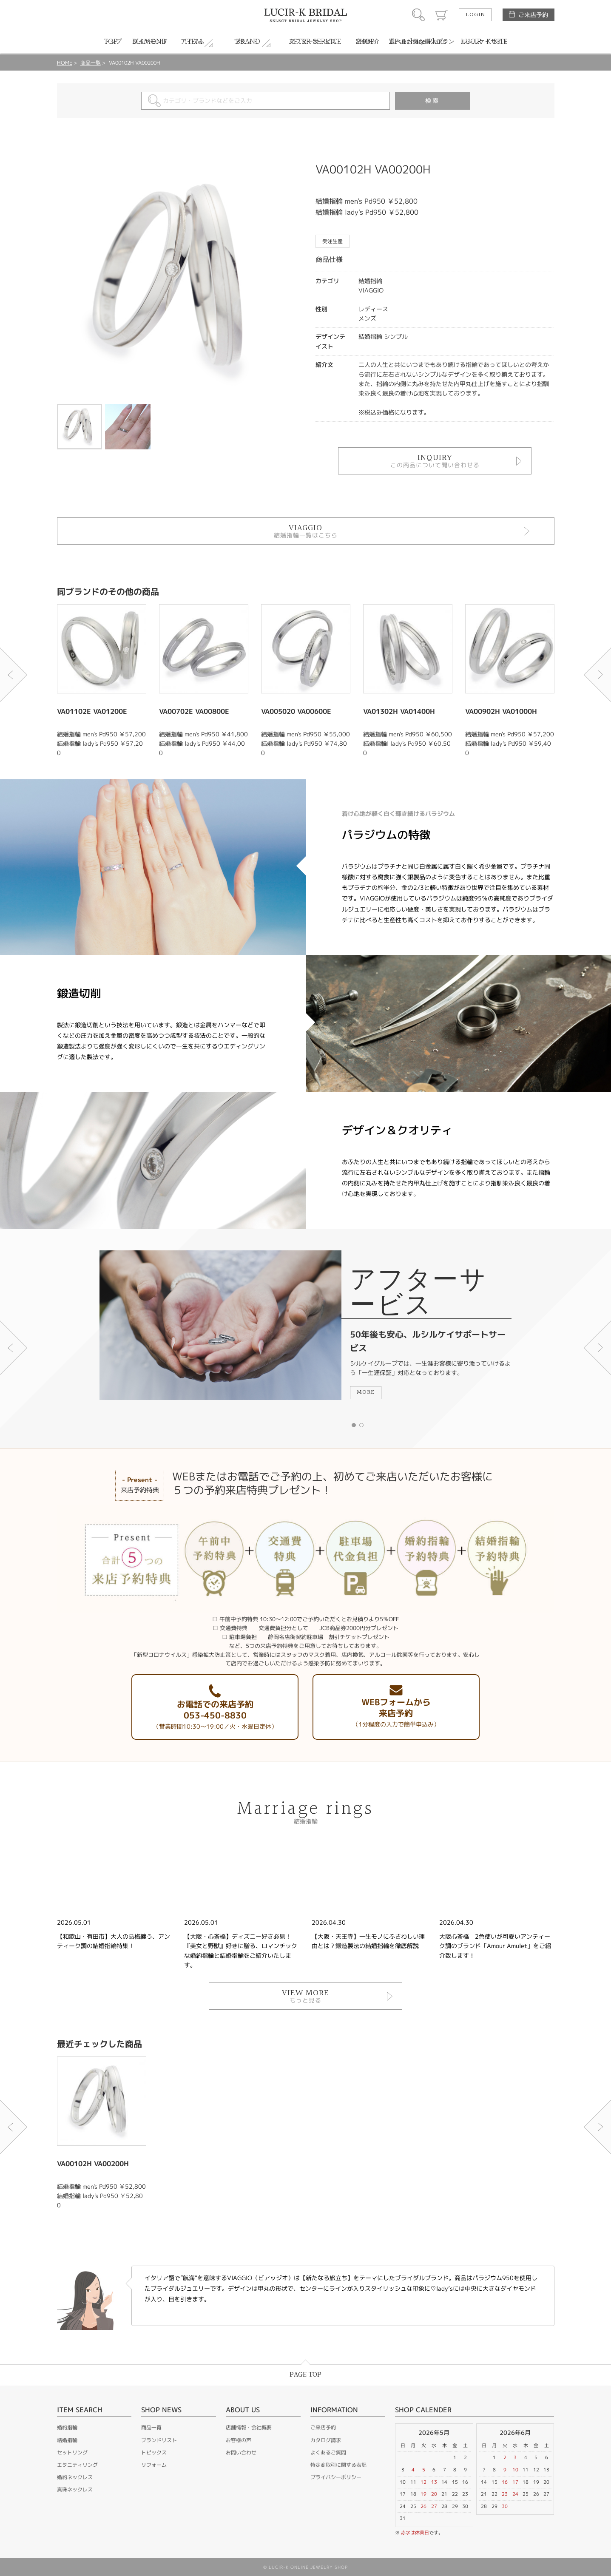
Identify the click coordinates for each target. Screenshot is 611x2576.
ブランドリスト (159, 2440)
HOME (64, 62)
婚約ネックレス (75, 2477)
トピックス (154, 2452)
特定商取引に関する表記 (338, 2464)
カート (441, 15)
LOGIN (475, 15)
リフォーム (154, 2464)
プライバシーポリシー (335, 2477)
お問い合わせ (241, 2452)
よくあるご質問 (328, 2452)
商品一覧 (90, 62)
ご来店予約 (533, 15)
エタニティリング (77, 2464)
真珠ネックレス (75, 2489)
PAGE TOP (305, 2375)
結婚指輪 (67, 2440)
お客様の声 (238, 2440)
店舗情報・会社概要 (249, 2427)
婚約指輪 (67, 2427)
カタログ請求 (325, 2440)
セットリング (72, 2452)
